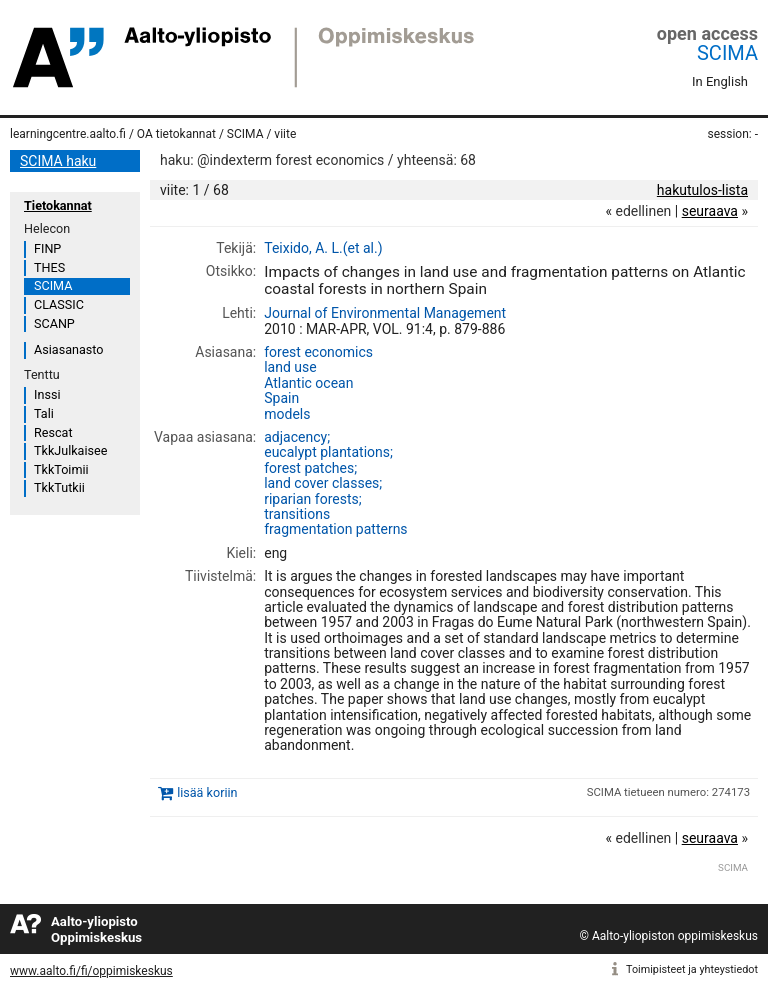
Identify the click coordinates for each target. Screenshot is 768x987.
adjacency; (297, 437)
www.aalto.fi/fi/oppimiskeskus (91, 971)
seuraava (710, 211)
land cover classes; (323, 483)
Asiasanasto (68, 349)
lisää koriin (207, 792)
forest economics (318, 352)
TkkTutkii (59, 487)
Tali (44, 413)
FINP (47, 248)
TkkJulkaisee (70, 450)
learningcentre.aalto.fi (68, 134)
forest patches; (310, 468)
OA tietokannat (176, 134)
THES (49, 267)
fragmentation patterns (335, 529)
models (287, 414)
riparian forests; (312, 499)
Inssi (47, 394)
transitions (297, 514)
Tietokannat (58, 205)
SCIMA (727, 53)
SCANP (54, 323)
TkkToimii (61, 469)
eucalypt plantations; (328, 452)
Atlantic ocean (308, 383)
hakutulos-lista (702, 190)
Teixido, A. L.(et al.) (323, 248)
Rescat (53, 432)
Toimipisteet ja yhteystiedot (692, 969)
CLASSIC (59, 304)
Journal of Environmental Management (385, 313)
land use (290, 367)
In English (720, 81)
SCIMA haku (58, 161)
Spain (281, 398)
